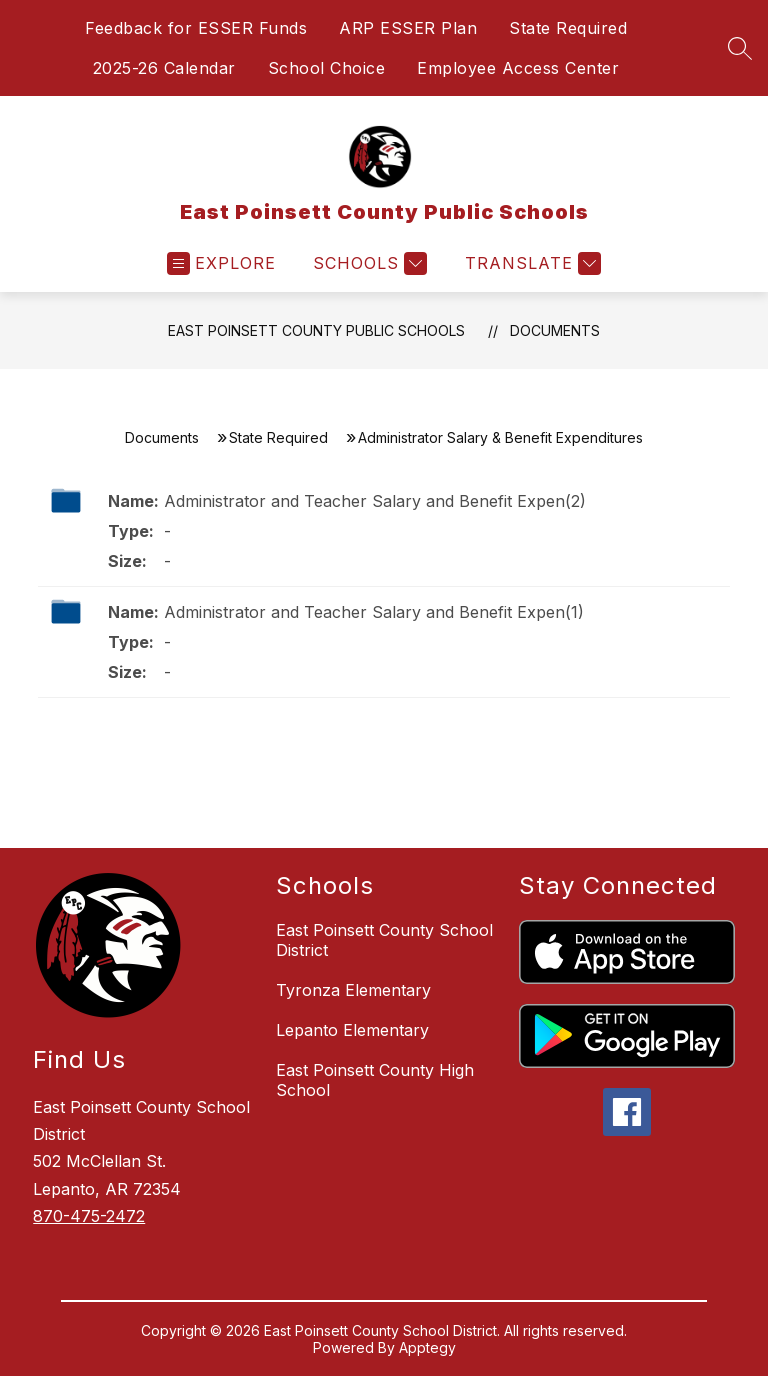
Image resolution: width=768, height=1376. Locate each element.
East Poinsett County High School (375, 1080)
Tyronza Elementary (353, 990)
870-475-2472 (89, 1216)
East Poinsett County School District (384, 940)
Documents (555, 330)
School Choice (327, 68)
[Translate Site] (530, 263)
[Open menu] (221, 263)
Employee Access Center (518, 68)
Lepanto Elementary (352, 1030)
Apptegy (427, 1347)
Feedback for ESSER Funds (196, 28)
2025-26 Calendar (164, 68)
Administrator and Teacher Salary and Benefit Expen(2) (375, 501)
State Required (568, 28)
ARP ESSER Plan (408, 28)
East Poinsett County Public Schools (316, 330)
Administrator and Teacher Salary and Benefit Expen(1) (374, 612)
